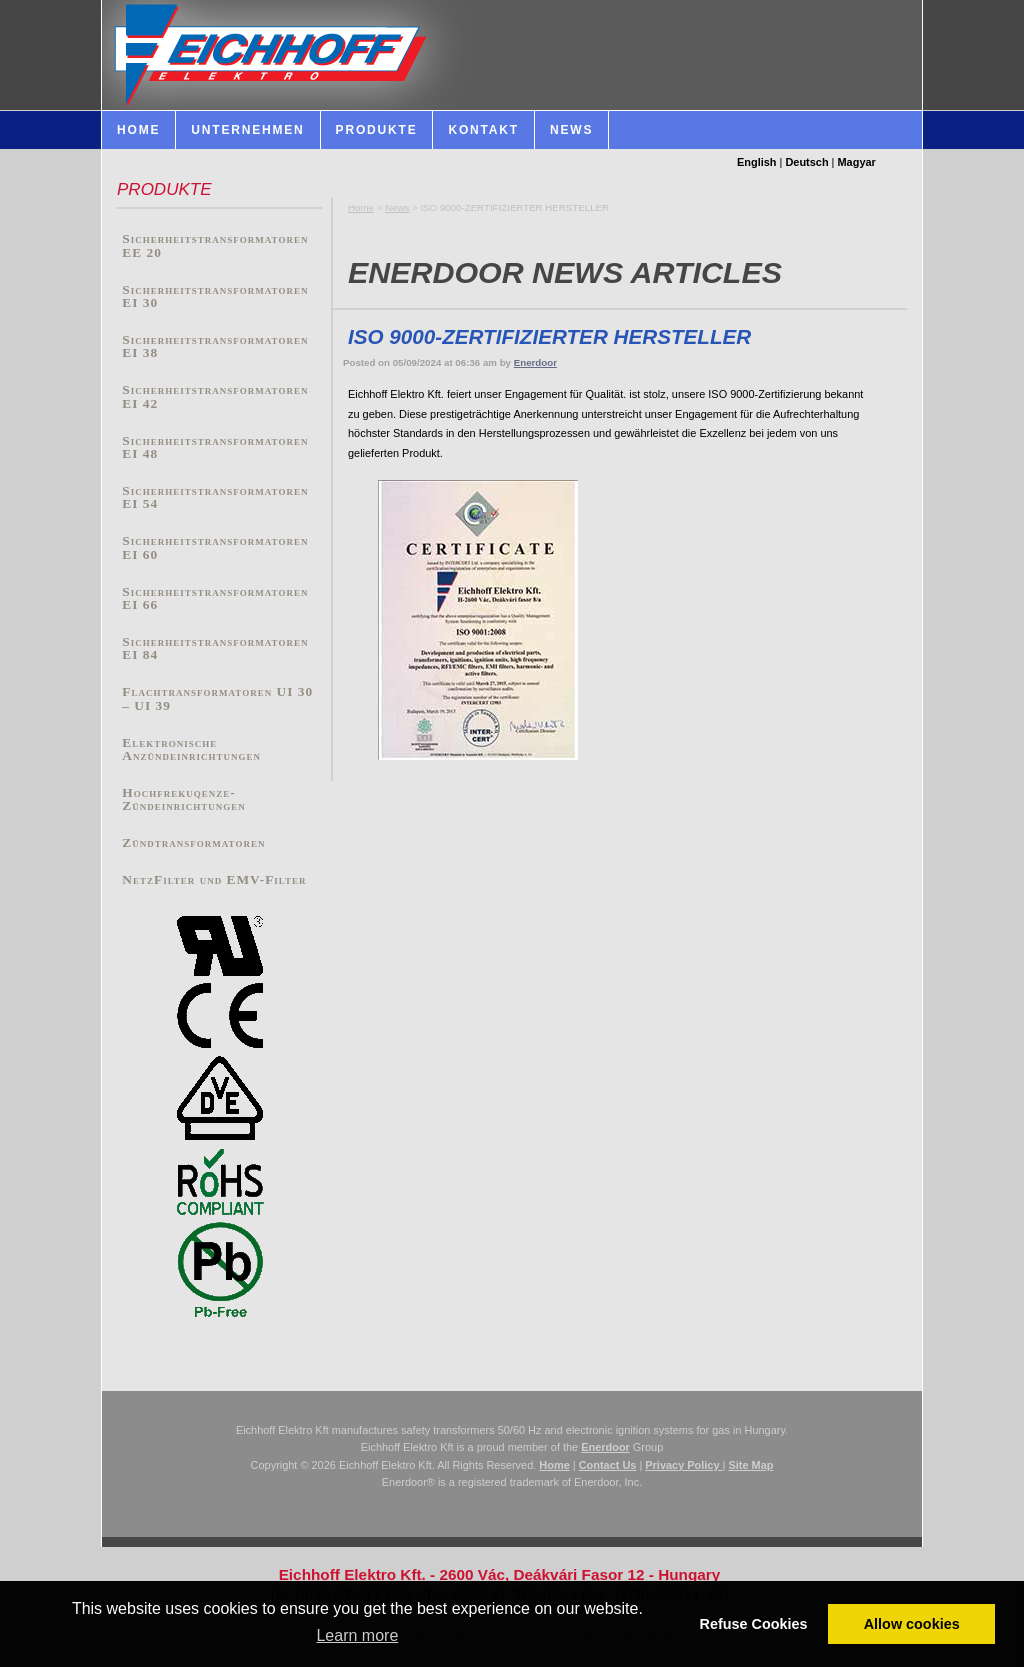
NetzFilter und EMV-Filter (214, 879)
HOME (138, 130)
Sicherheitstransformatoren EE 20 (215, 245)
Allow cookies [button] (912, 1624)
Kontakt (483, 130)
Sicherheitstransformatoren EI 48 (215, 447)
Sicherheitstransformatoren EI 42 (215, 396)
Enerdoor (535, 362)
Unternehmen (247, 130)
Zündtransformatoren (193, 842)
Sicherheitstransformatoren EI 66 (215, 598)
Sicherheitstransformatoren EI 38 (215, 346)
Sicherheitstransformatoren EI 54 (215, 497)
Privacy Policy (683, 1465)
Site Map (750, 1465)
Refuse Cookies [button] (754, 1624)
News (397, 207)
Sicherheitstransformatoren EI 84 (215, 648)
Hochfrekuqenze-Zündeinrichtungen (183, 799)
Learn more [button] (357, 1635)
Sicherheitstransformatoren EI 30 (215, 296)
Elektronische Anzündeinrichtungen (191, 749)
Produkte (377, 130)
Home (361, 207)
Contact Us (608, 1465)
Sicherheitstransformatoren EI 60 (215, 547)
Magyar (857, 162)
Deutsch (806, 162)
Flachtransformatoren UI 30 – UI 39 (217, 698)
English (757, 162)
